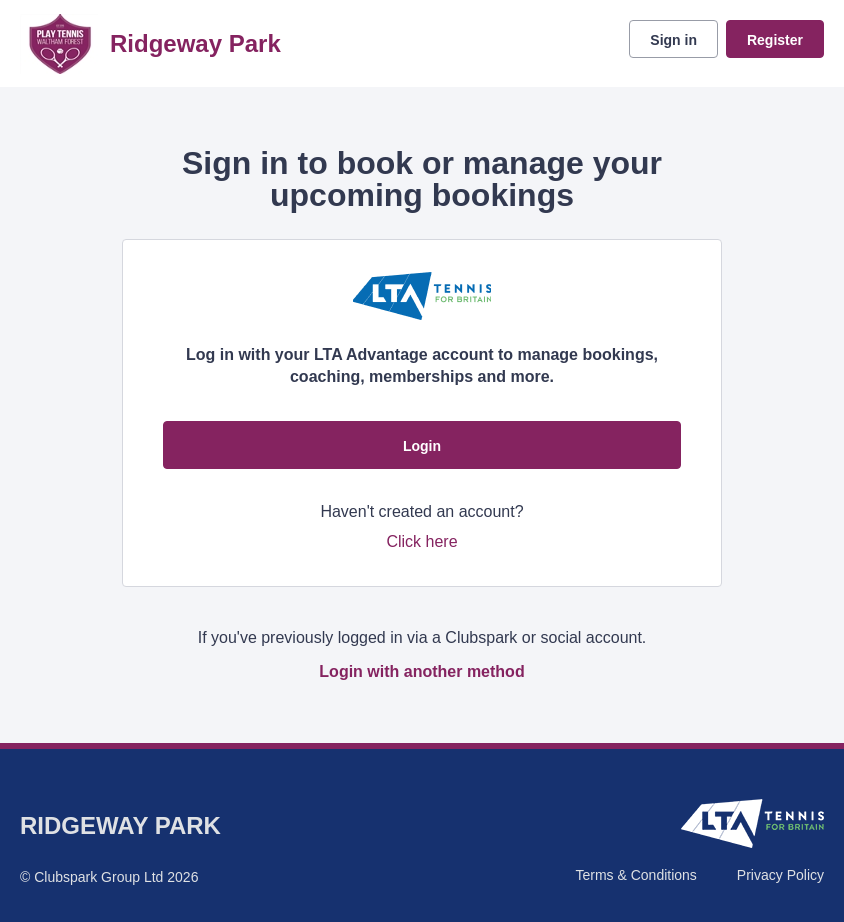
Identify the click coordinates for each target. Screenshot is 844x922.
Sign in (673, 40)
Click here (421, 541)
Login (422, 446)
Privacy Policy (780, 875)
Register (775, 40)
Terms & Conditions (635, 875)
